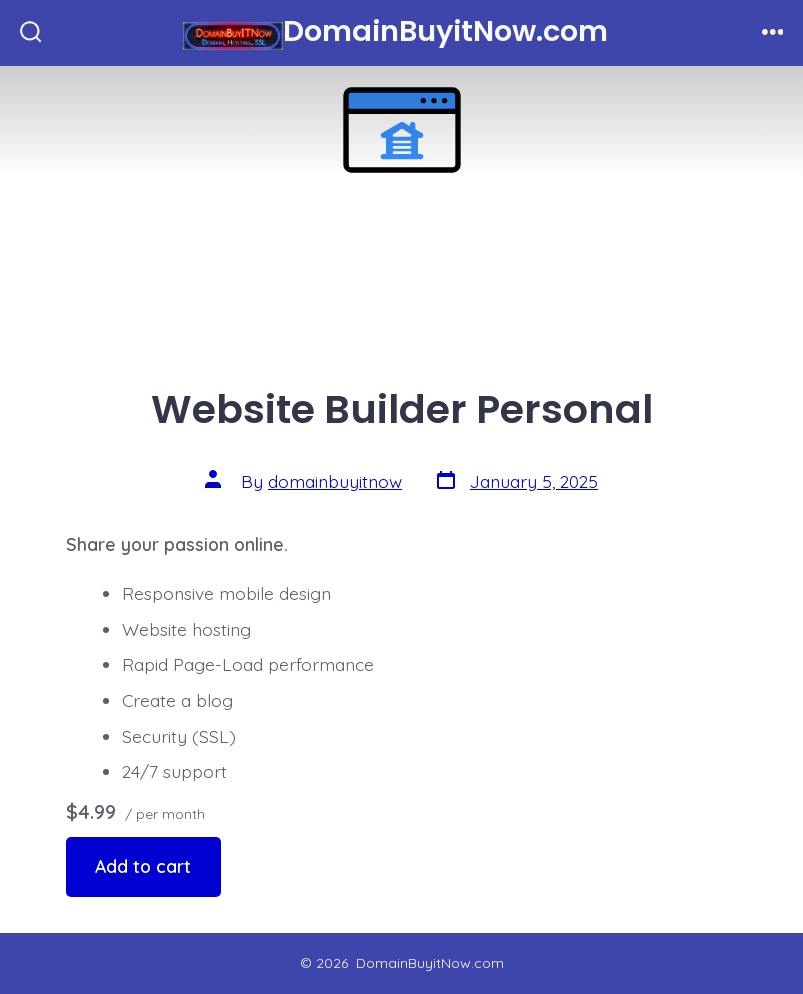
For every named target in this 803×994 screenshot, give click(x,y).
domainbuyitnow (335, 481)
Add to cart (143, 866)
